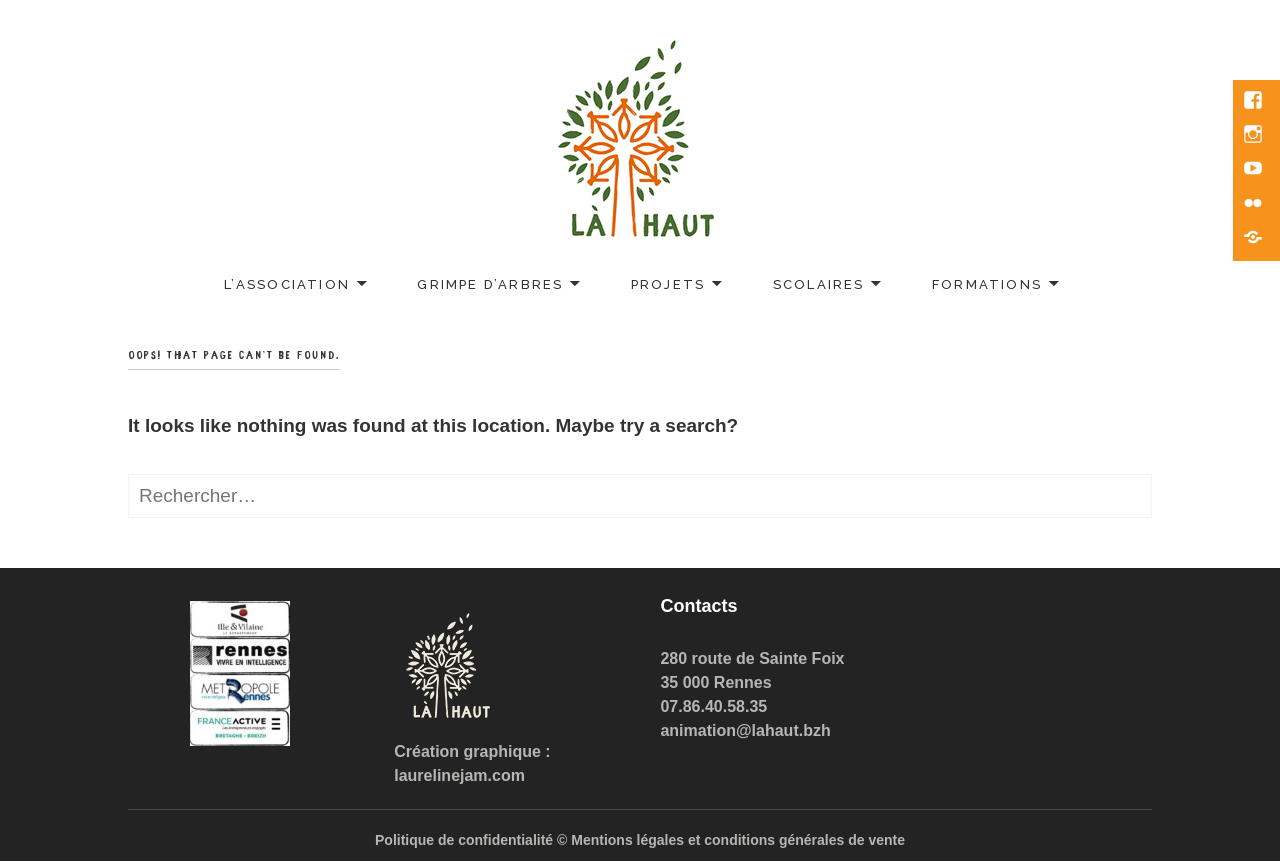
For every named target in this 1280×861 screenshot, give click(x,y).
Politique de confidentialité (464, 840)
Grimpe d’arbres (490, 284)
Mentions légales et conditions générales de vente (738, 840)
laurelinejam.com (459, 775)
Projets (668, 284)
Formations (987, 284)
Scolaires (819, 284)
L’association (287, 284)
